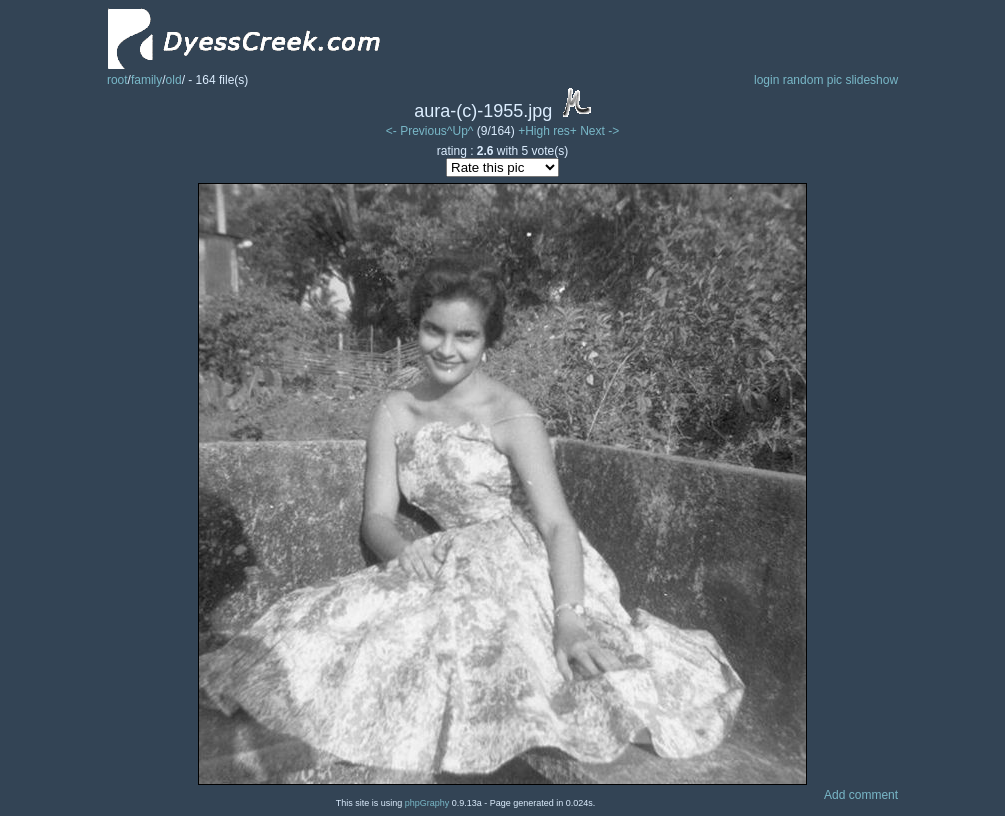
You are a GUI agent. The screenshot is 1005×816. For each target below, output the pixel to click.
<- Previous (416, 131)
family (146, 80)
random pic (812, 80)
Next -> (599, 131)
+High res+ (549, 131)
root (117, 80)
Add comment (861, 795)
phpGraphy (427, 803)
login (766, 80)
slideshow (871, 80)
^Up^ (460, 131)
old (174, 80)
